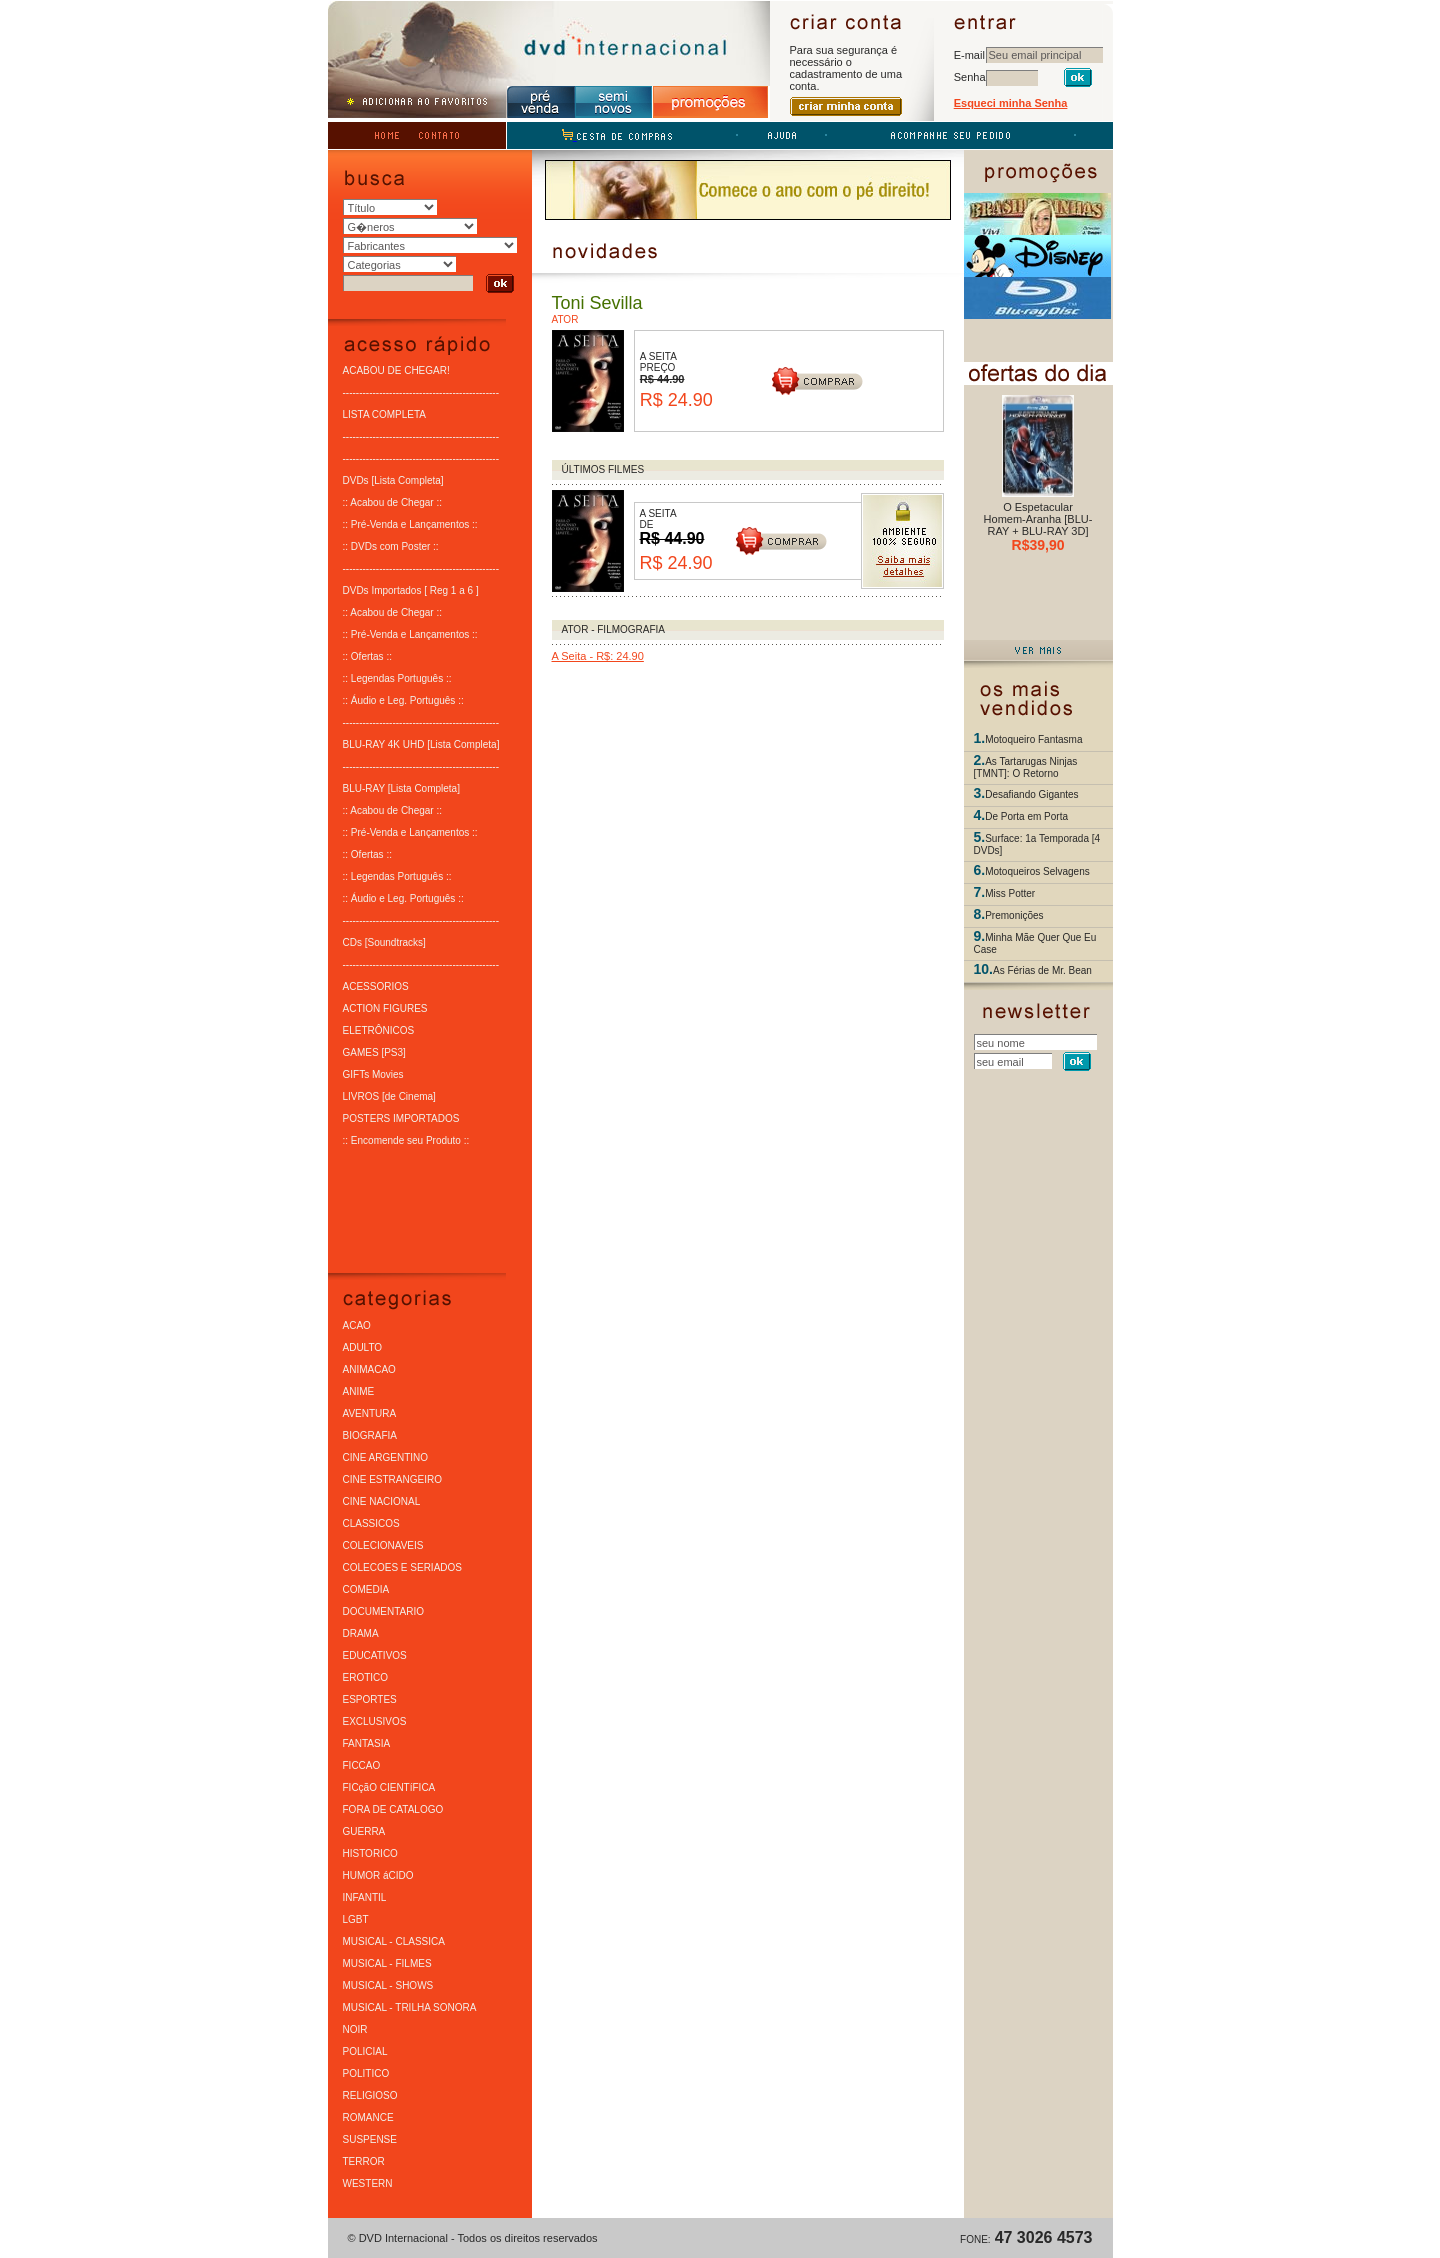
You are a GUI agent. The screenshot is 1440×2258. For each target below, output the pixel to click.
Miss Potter (1010, 892)
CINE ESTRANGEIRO (392, 1478)
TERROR (364, 2160)
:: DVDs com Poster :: (391, 545)
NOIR (355, 2028)
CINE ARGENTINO (386, 1456)
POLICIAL (365, 2050)
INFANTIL (365, 1896)
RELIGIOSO (370, 2094)
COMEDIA (366, 1588)
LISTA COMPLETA (385, 413)
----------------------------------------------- (421, 391)
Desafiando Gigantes (1031, 793)
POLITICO (366, 2072)
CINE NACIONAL (382, 1500)
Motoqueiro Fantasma (1033, 738)
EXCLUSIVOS (375, 1720)
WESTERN (368, 2182)
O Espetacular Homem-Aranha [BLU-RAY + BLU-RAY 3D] (1038, 519)
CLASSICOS (371, 1522)
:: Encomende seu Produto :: (406, 1139)
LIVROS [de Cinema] (389, 1095)
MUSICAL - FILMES (387, 1962)
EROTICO (366, 1676)
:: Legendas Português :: (397, 677)
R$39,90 (1038, 545)
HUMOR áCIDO (378, 1874)
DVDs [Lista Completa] (393, 479)
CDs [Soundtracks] (384, 941)
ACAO (357, 1324)
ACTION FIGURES (385, 1007)
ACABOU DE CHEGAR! (396, 369)
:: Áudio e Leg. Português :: (403, 699)
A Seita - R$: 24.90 (598, 655)
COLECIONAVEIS (383, 1544)
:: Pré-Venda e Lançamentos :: (410, 523)
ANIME (359, 1390)
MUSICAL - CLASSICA (394, 1940)
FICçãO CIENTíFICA (389, 1786)
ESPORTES (370, 1698)
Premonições (1014, 914)
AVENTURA (370, 1412)
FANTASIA (367, 1742)
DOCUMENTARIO (383, 1610)
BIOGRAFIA (370, 1434)
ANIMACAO (369, 1368)
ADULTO (363, 1346)
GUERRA (364, 1830)
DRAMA (361, 1632)
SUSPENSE (370, 2138)
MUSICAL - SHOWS (388, 1984)
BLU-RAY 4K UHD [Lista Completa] (421, 743)
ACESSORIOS (376, 985)
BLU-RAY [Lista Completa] (401, 787)
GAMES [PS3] (374, 1051)
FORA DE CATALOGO (393, 1808)
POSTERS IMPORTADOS (401, 1117)
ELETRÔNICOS (379, 1029)
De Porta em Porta (1026, 815)
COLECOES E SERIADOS (402, 1566)
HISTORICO (370, 1852)
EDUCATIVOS (375, 1654)
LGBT (356, 1918)
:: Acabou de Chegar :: (393, 501)
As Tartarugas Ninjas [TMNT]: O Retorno (1026, 766)
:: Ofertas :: (367, 655)
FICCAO (362, 1764)
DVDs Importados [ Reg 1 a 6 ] (411, 589)
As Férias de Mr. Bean (1042, 969)
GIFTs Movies (373, 1073)
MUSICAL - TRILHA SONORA (410, 2006)
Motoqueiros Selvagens (1037, 870)
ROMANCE (368, 2116)
